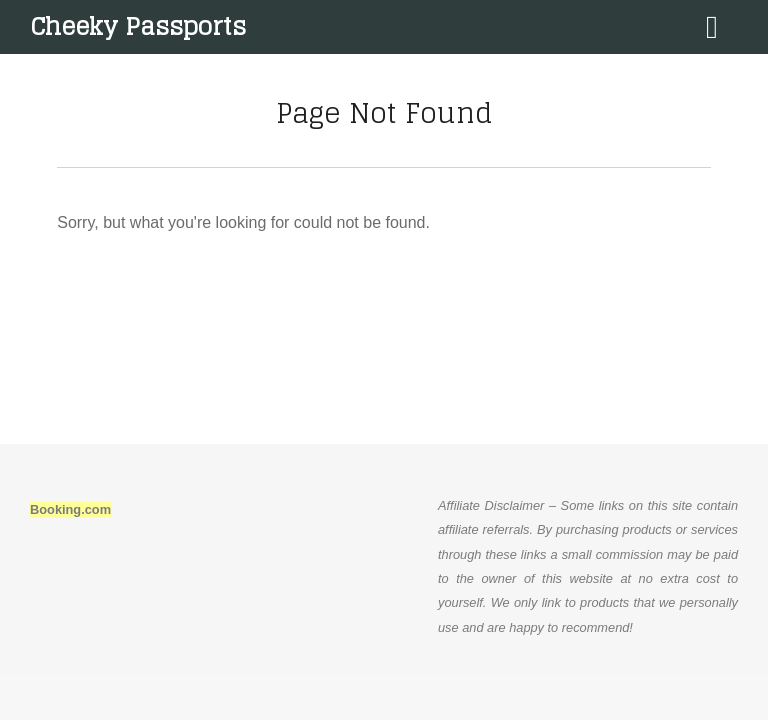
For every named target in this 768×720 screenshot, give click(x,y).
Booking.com (70, 509)
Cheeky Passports (138, 26)
